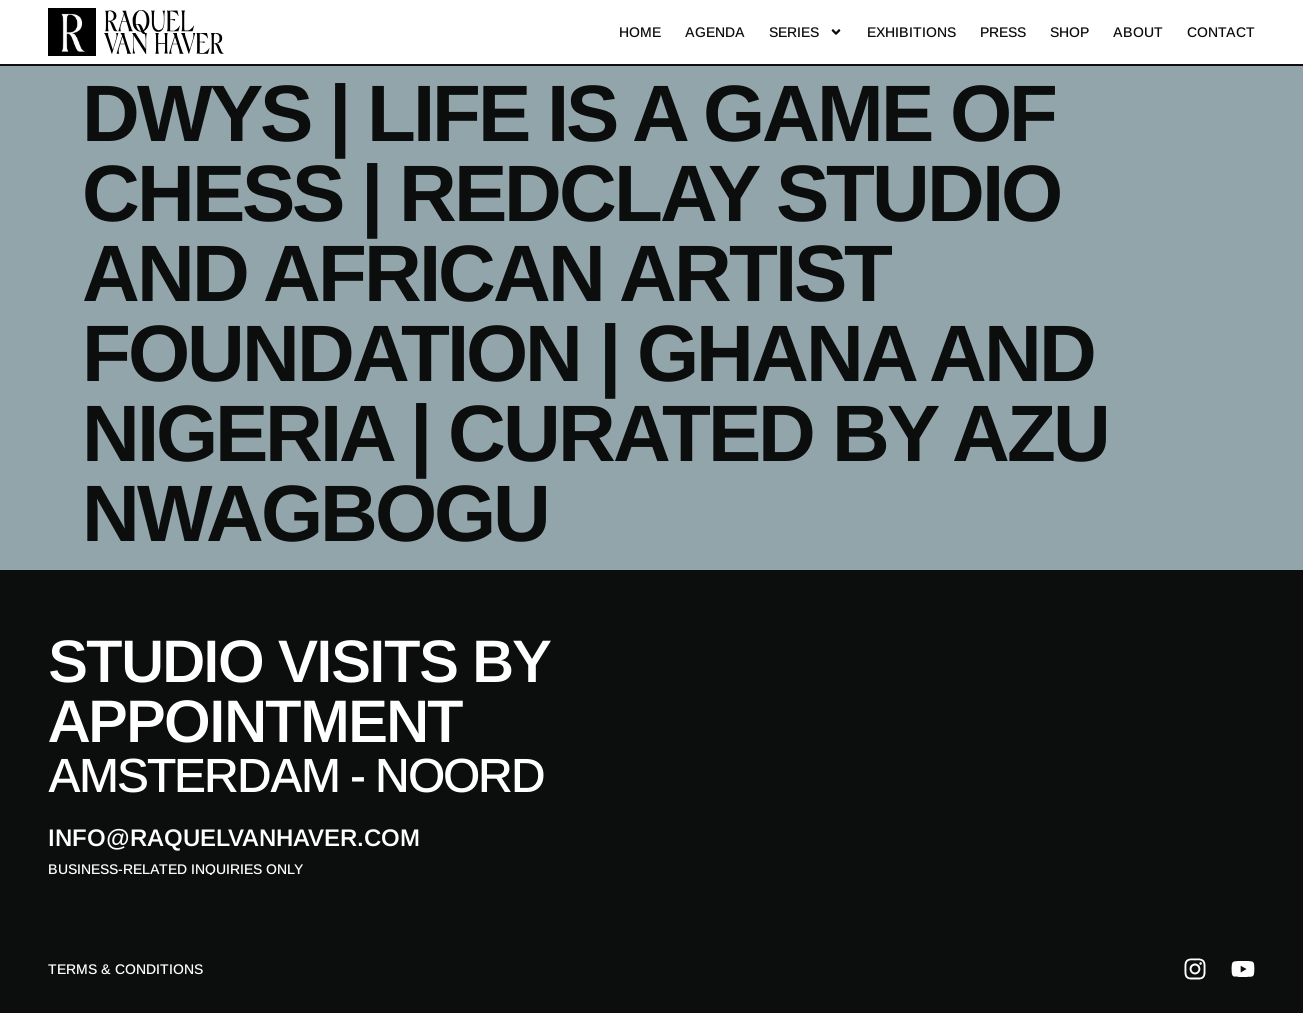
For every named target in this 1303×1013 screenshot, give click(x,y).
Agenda (715, 32)
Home (640, 32)
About (1138, 32)
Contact (1221, 32)
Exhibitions (911, 32)
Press (1003, 32)
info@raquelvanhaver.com (234, 837)
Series (806, 32)
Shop (1069, 32)
